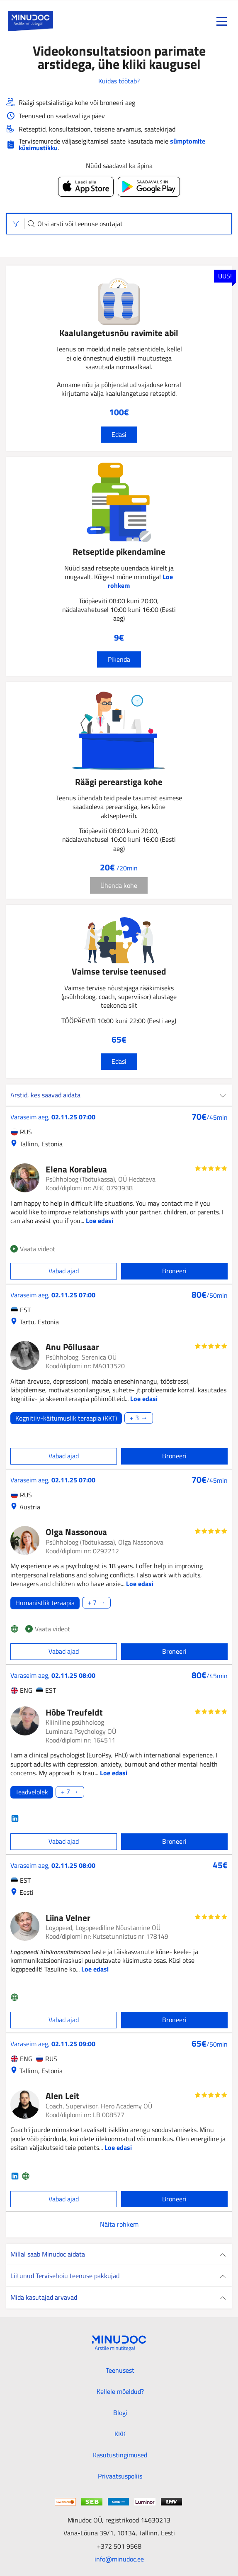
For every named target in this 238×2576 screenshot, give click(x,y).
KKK (120, 2434)
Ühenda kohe (118, 885)
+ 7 (92, 1602)
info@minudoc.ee (119, 2559)
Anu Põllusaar (72, 1346)
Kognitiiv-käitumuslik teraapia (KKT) (66, 1418)
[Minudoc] (30, 21)
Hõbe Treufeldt (74, 1712)
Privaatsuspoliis (120, 2476)
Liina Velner (68, 1917)
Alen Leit (62, 2095)
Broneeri (174, 1271)
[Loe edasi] (119, 1418)
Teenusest (120, 2370)
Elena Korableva (76, 1169)
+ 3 (134, 1418)
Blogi (120, 2413)
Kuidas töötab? (119, 81)
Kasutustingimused (120, 2455)
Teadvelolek (31, 1792)
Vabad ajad (64, 1271)
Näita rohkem (119, 2224)
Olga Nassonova (76, 1531)
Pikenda (119, 659)
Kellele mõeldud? (120, 2391)
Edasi (119, 434)
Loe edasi (99, 1221)
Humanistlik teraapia (45, 1603)
